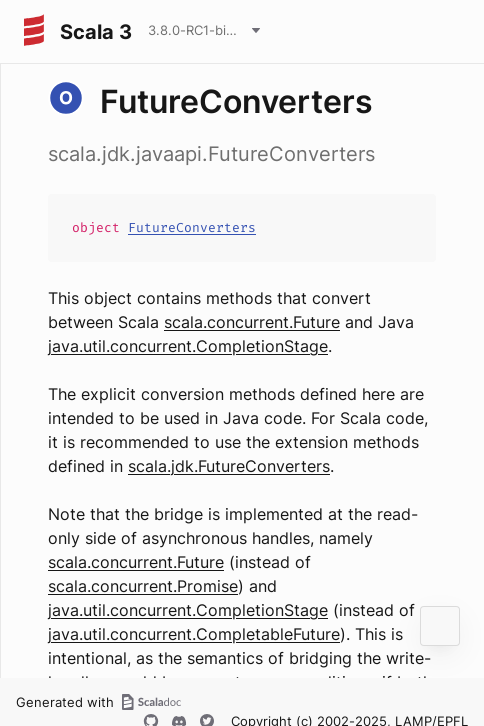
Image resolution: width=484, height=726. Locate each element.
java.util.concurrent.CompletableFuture (194, 634)
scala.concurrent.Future (252, 322)
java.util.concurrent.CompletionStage (188, 346)
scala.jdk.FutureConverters (229, 466)
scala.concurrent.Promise (143, 586)
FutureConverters (192, 227)
